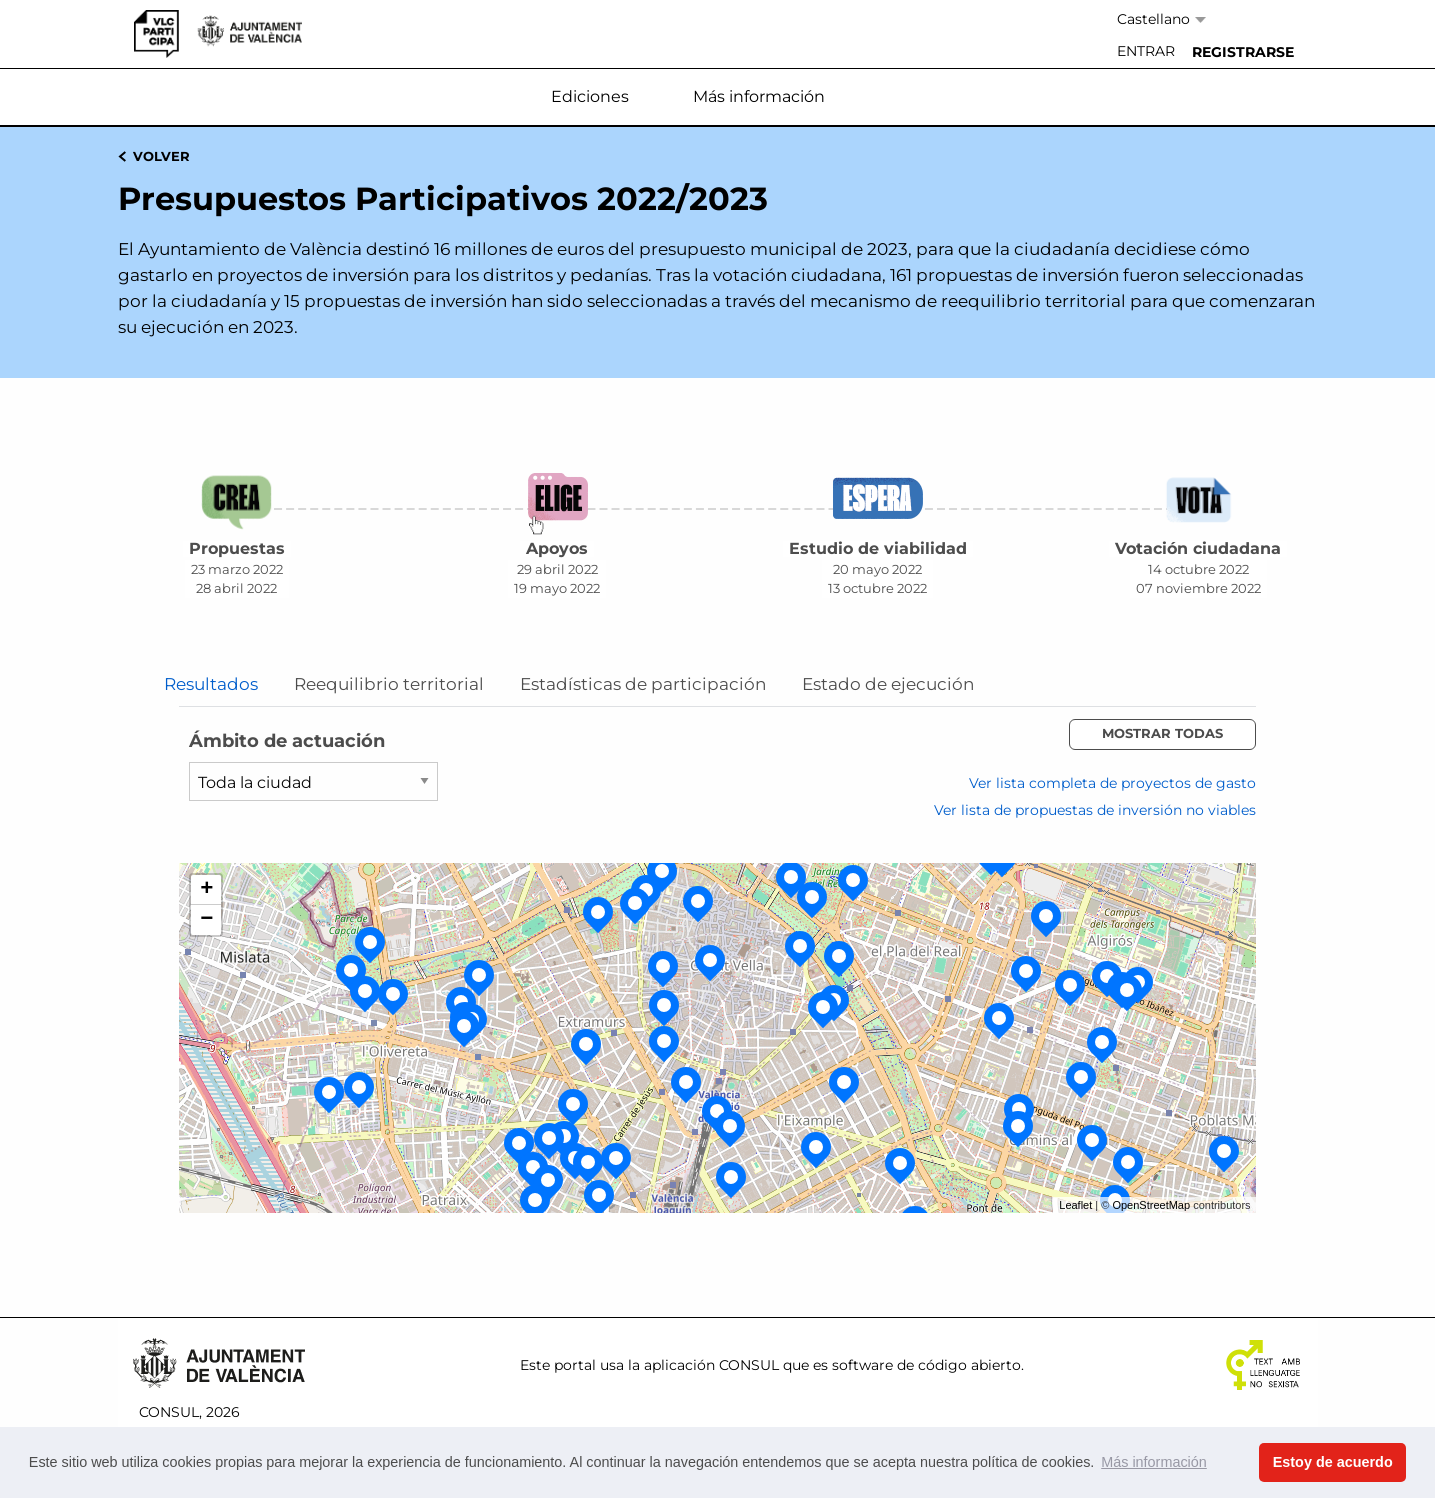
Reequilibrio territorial (389, 684)
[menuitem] (1146, 52)
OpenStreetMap (1151, 1205)
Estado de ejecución (888, 684)
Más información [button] (1154, 1462)
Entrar (1146, 51)
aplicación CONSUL (711, 1365)
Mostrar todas (1162, 733)
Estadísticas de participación (643, 684)
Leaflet (1075, 1205)
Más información (759, 96)
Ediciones (590, 96)
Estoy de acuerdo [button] (1333, 1462)
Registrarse (1243, 52)
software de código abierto (926, 1365)
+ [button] (206, 890)
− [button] (206, 920)
